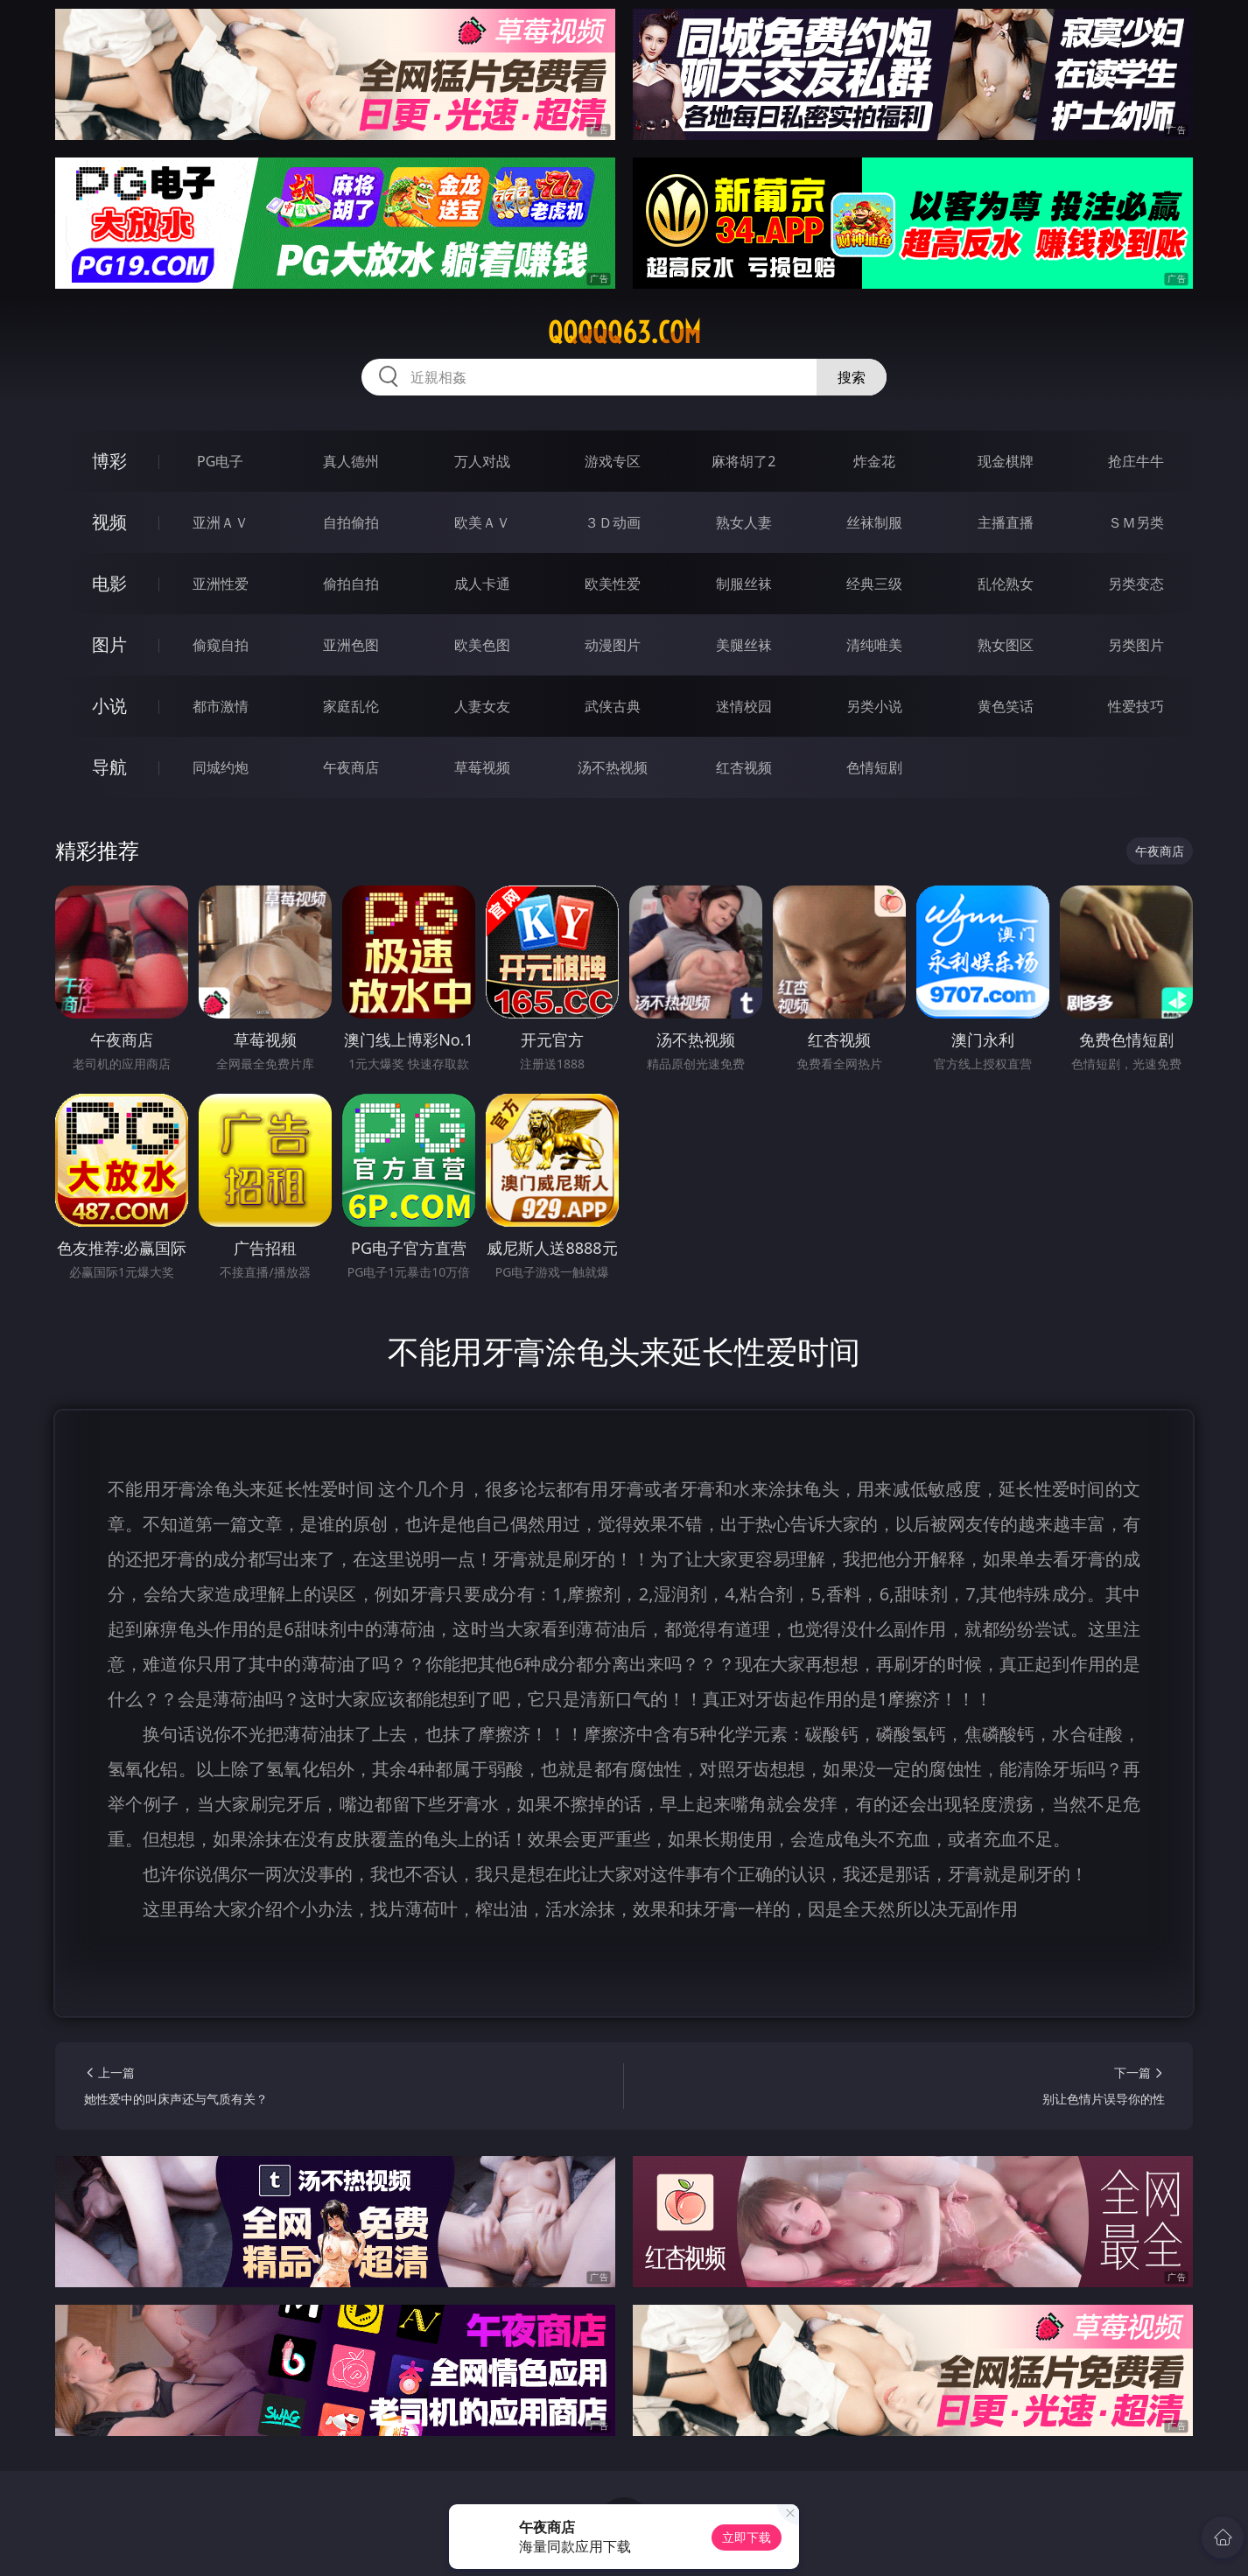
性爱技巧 (1136, 706)
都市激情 (221, 706)
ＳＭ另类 (1136, 522)
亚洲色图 (351, 644)
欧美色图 (482, 644)
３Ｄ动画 (613, 522)
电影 (109, 583)
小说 (109, 706)
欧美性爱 (613, 583)
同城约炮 (221, 767)
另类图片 (1136, 644)
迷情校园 (744, 706)
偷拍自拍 (351, 583)
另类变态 (1136, 583)
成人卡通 (482, 583)
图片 (109, 644)
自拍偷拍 (351, 522)
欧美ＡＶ (482, 522)
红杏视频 (744, 767)
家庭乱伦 (351, 706)
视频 (109, 522)
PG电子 (220, 461)
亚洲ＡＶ (221, 522)
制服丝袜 (744, 583)
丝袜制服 (874, 522)
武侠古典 (613, 706)
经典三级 (874, 583)
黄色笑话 (1006, 706)
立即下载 (746, 2537)
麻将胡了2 (743, 461)
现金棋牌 (1006, 461)
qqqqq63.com (624, 332)
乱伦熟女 (1006, 583)
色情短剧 (874, 767)
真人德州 (351, 461)
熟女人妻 (744, 522)
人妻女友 (482, 706)
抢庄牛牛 (1136, 461)
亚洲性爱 (221, 583)
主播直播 (1006, 522)
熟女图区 (1006, 644)
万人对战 (482, 461)
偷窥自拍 (221, 644)
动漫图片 (613, 644)
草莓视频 (482, 767)
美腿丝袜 (744, 644)
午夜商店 (351, 767)
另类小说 (874, 706)
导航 (109, 767)
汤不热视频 (613, 767)
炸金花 (874, 461)
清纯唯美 (874, 644)
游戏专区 (613, 461)
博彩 (109, 460)
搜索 (852, 377)
